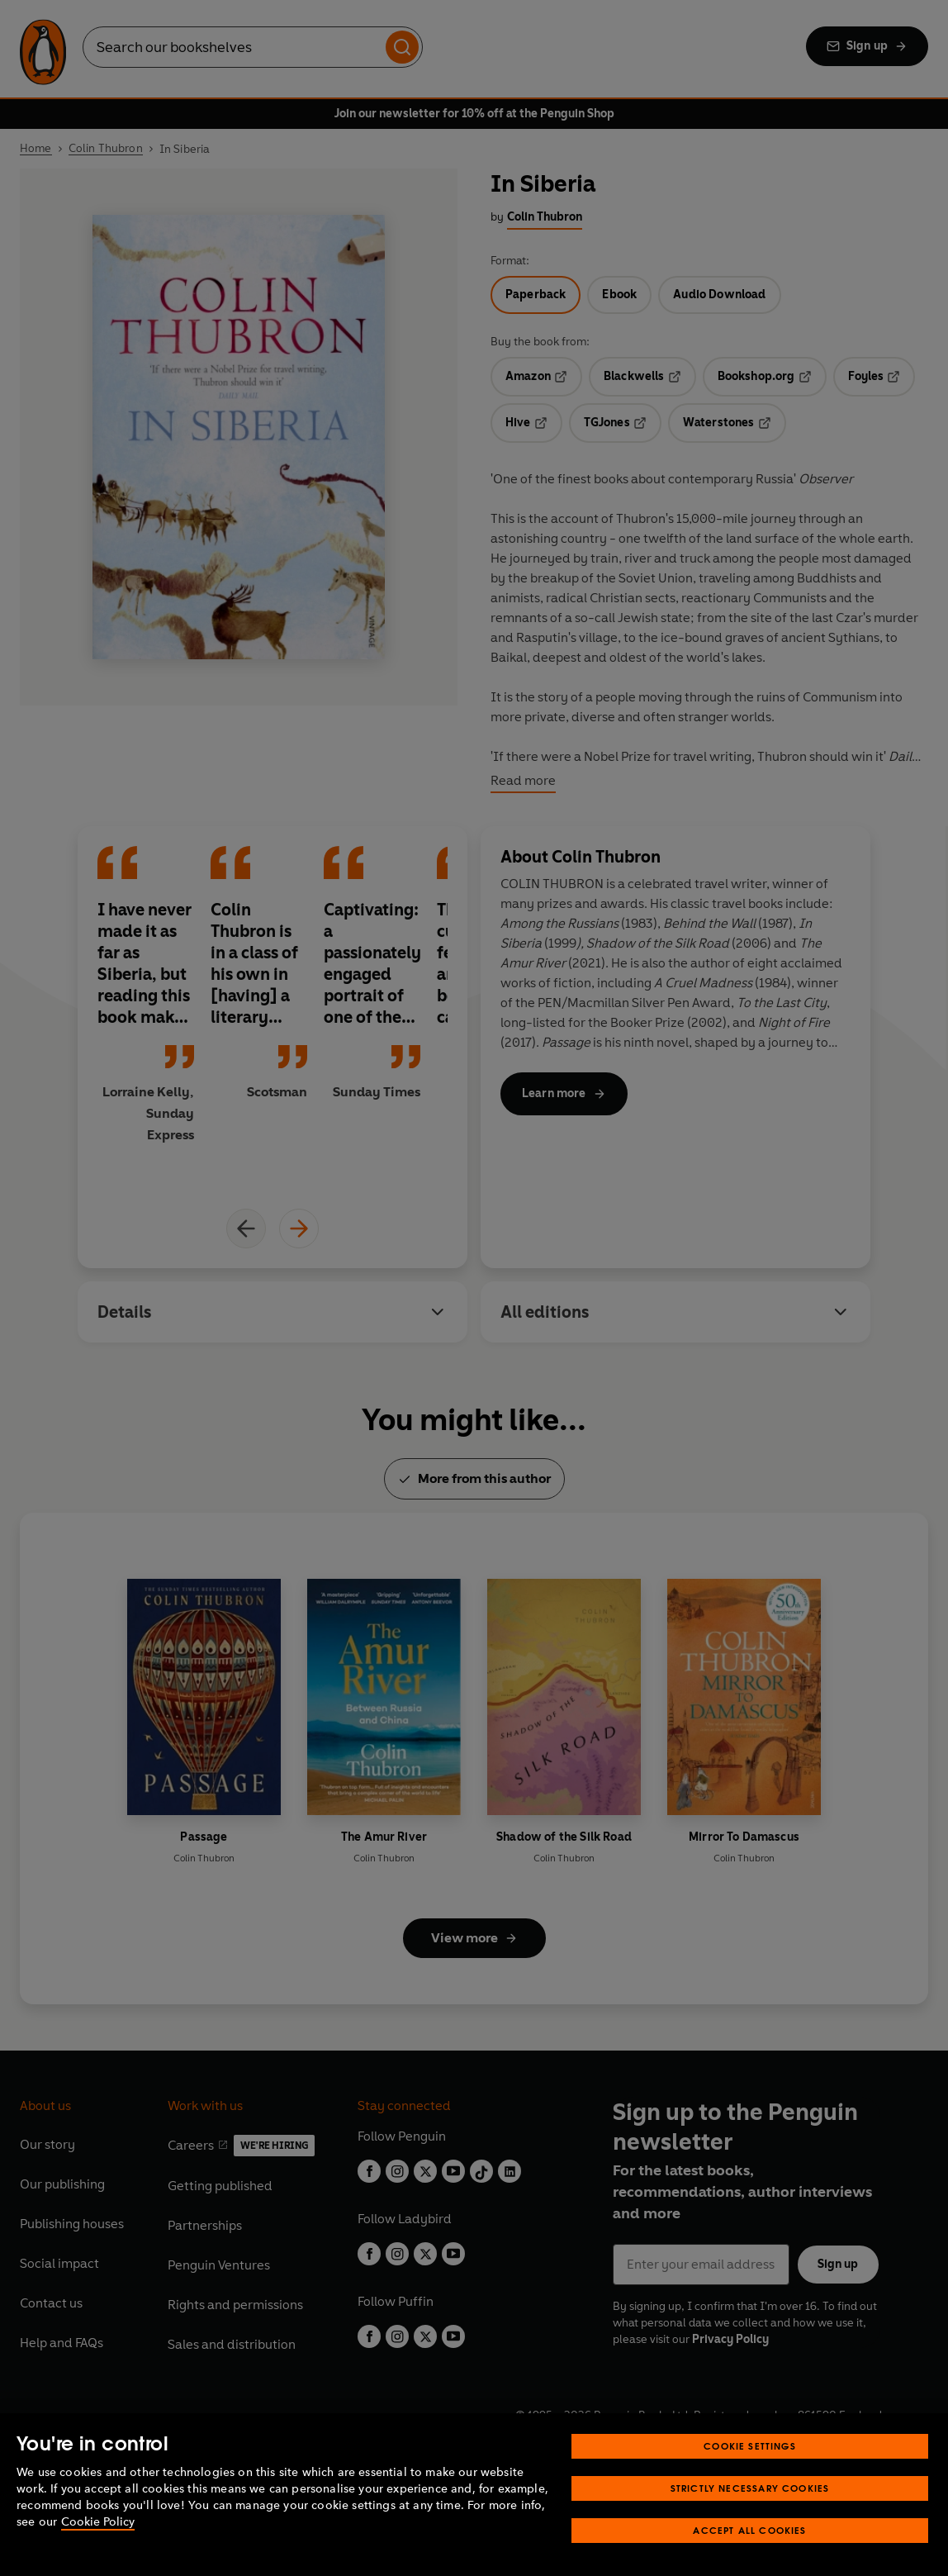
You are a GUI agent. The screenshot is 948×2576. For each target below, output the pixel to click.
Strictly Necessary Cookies (750, 2488)
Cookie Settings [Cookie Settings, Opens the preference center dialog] (750, 2446)
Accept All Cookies (749, 2530)
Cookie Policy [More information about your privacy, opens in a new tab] (98, 2522)
